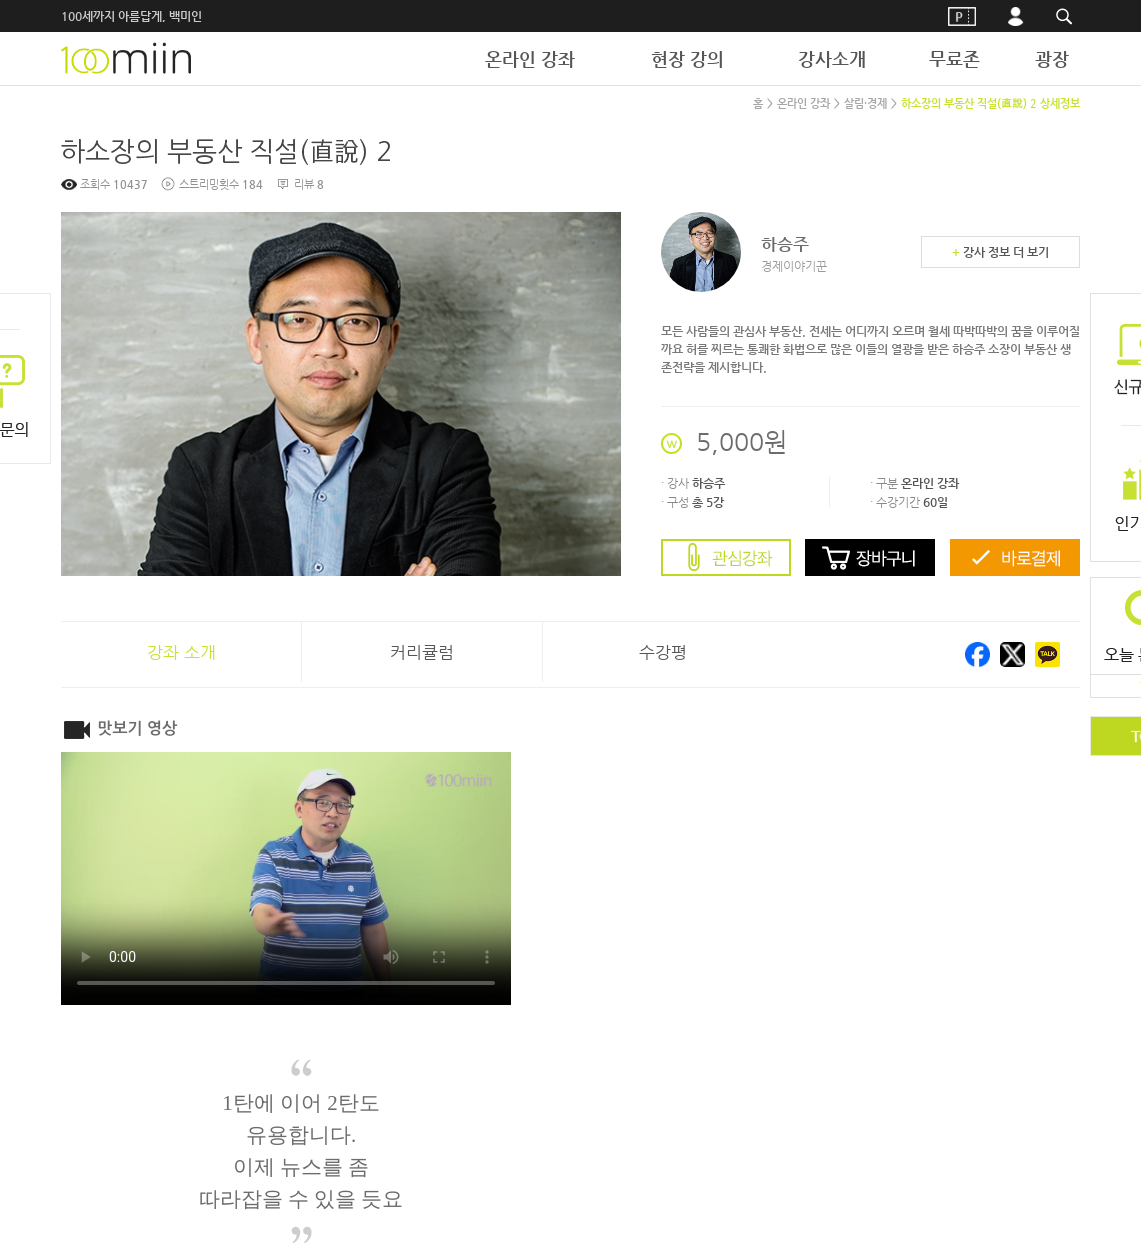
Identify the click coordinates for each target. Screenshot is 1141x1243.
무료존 (954, 58)
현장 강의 (687, 58)
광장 (1052, 58)
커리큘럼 (422, 652)
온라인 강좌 (530, 58)
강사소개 (832, 58)
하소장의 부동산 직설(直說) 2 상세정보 (990, 103)
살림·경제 (865, 103)
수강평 (663, 652)
